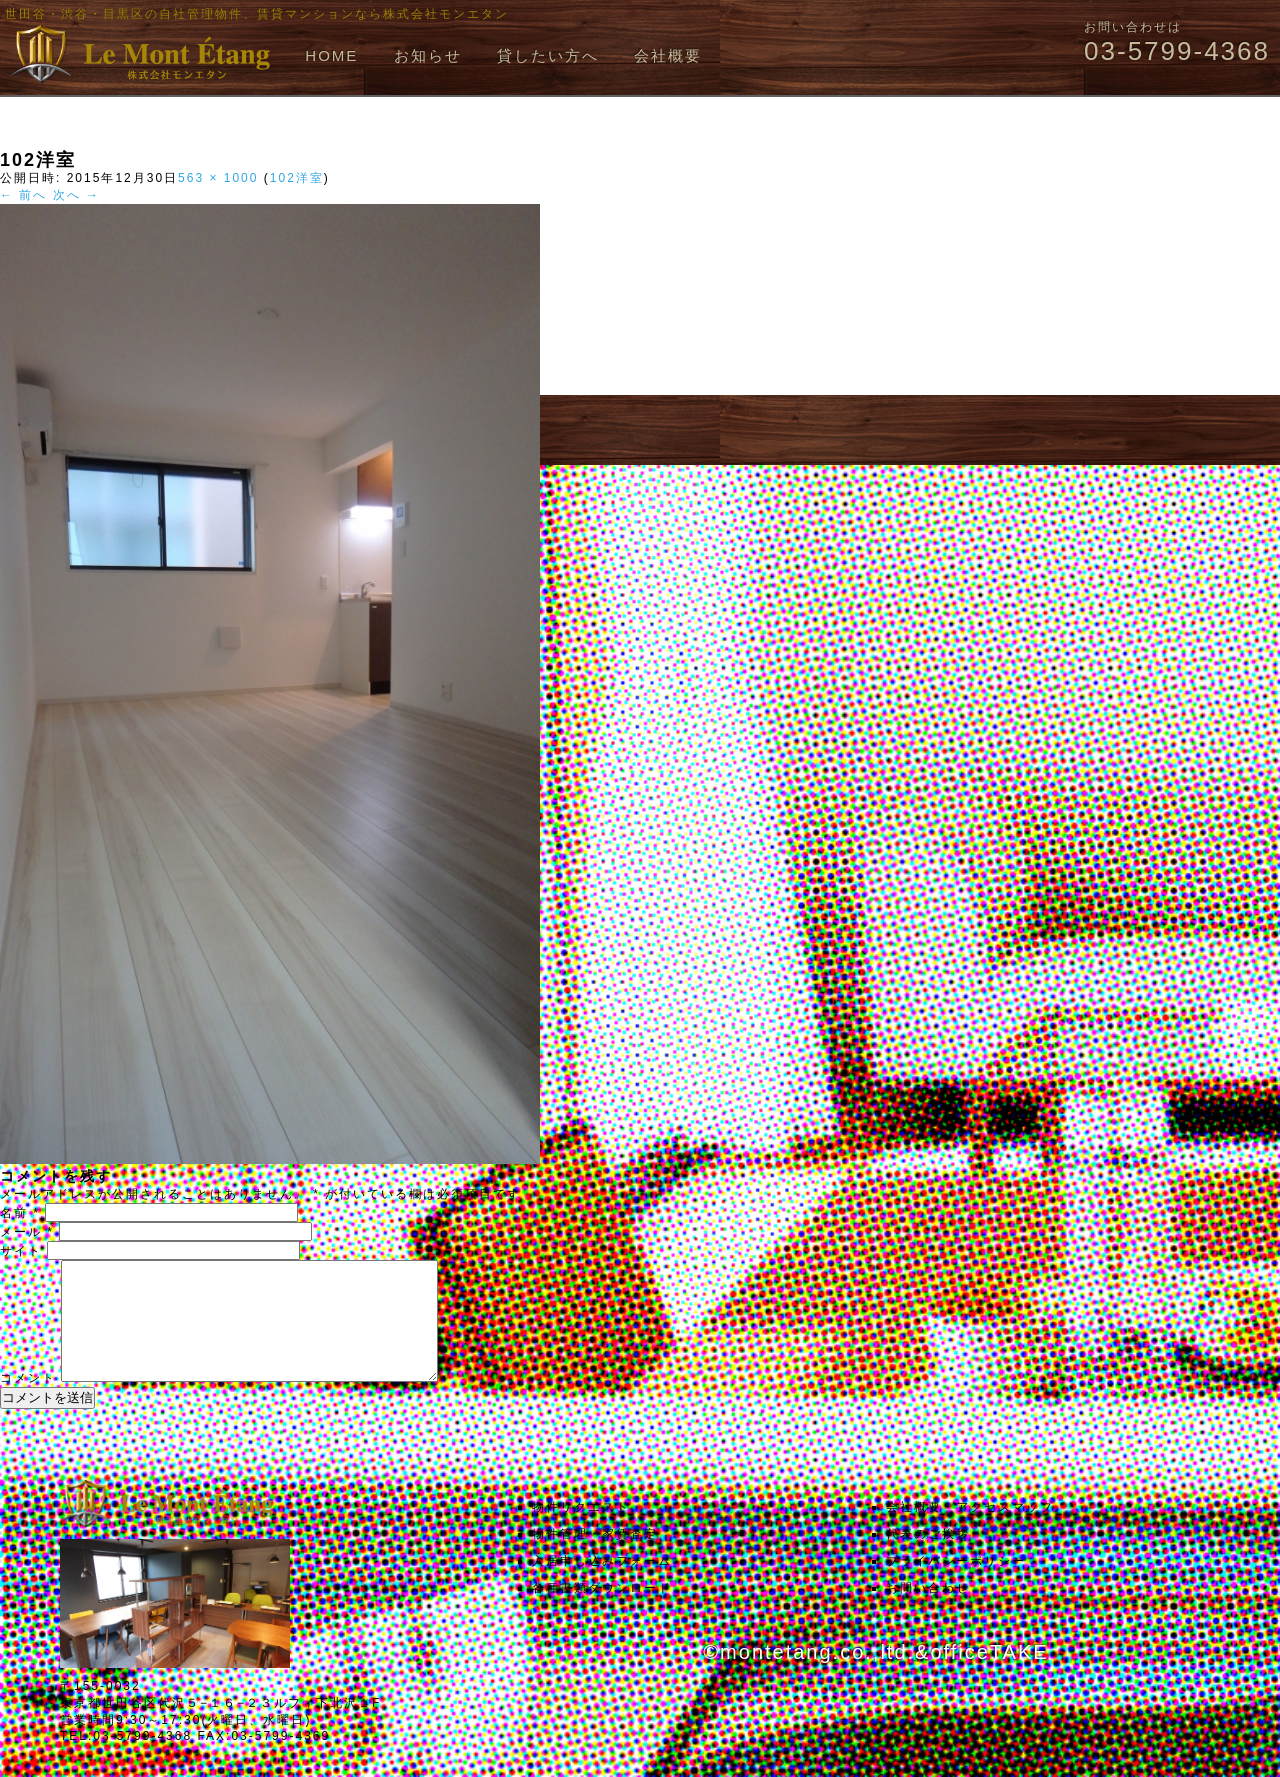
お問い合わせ (928, 1612)
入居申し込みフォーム (602, 1585)
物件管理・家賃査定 (595, 1558)
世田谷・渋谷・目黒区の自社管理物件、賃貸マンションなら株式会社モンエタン (257, 14)
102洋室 (297, 178)
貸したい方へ (548, 55)
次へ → (76, 195)
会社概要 (668, 55)
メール (27, 1232)
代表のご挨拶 (928, 1558)
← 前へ (23, 195)
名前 (20, 1213)
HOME (331, 55)
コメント (28, 1402)
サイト (21, 1251)
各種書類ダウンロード (602, 1612)
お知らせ (428, 55)
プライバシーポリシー (956, 1585)
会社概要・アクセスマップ (970, 1531)
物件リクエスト (581, 1531)
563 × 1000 (218, 178)
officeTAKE (989, 1676)
